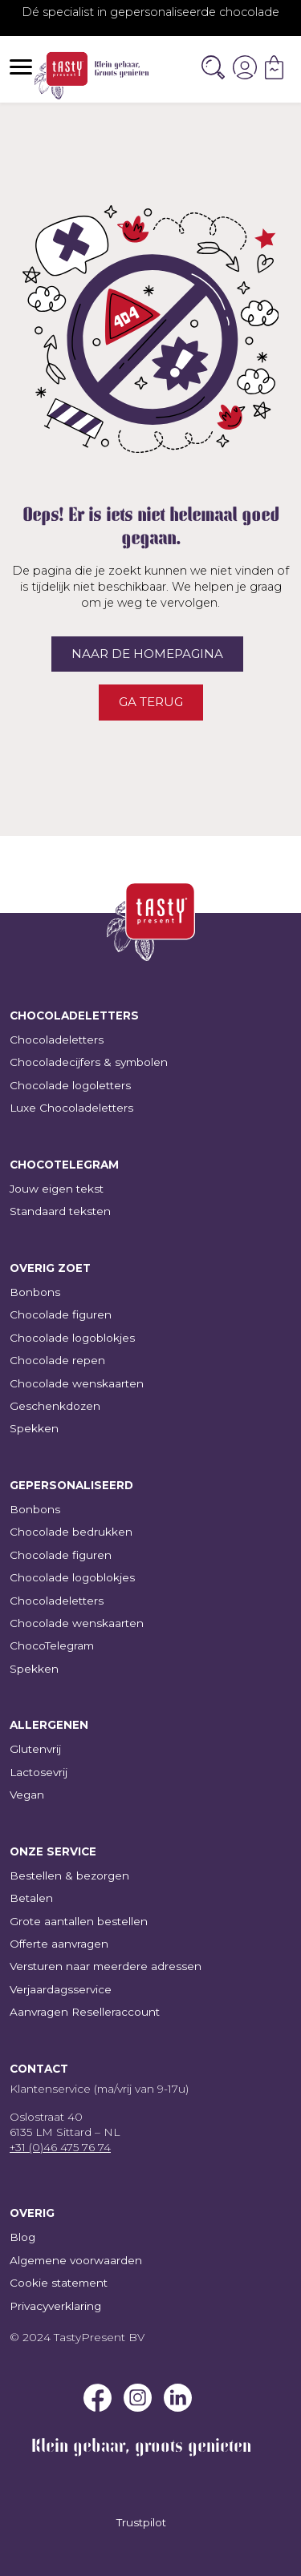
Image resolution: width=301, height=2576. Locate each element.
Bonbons (35, 1292)
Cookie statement (59, 2282)
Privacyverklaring (55, 2305)
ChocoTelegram (52, 1645)
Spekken (34, 1428)
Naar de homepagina (147, 653)
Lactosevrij (38, 1772)
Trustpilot (141, 2522)
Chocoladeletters (57, 1039)
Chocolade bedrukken (71, 1531)
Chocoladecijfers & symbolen (89, 1062)
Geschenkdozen (55, 1405)
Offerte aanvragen (59, 1943)
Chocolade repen (57, 1360)
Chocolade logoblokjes (72, 1337)
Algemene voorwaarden (76, 2260)
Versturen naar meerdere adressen (105, 1966)
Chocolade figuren (61, 1314)
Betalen (31, 1898)
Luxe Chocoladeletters (71, 1107)
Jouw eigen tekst (57, 1188)
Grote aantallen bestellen (79, 1921)
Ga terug (151, 701)
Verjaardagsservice (61, 1989)
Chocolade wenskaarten (77, 1383)
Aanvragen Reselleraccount (85, 2011)
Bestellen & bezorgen (69, 1875)
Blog (22, 2237)
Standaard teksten (60, 1211)
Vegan (27, 1794)
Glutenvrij (35, 1748)
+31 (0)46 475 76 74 (60, 2147)
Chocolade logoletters (70, 1085)
